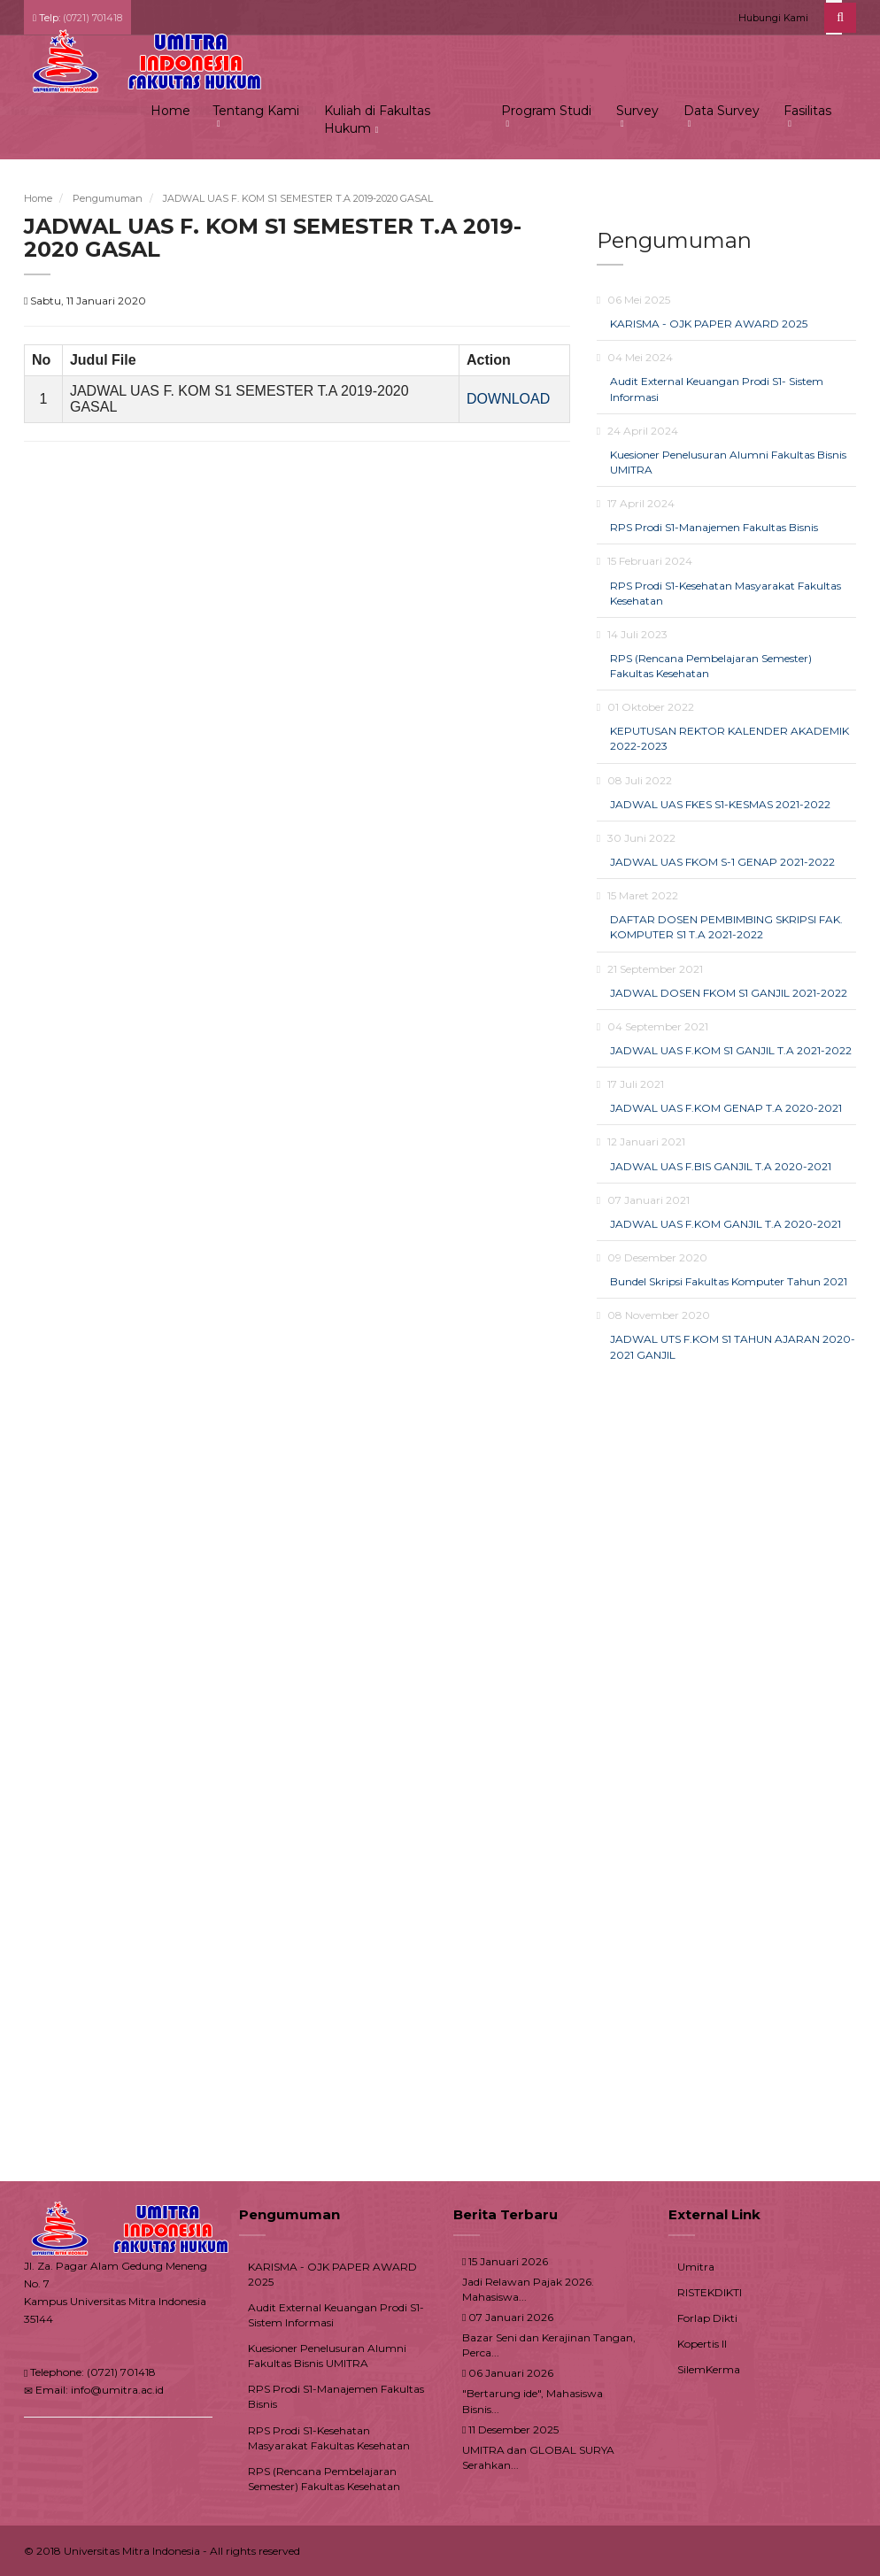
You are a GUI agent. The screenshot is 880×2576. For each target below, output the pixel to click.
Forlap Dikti (707, 2318)
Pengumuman (108, 198)
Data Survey (721, 111)
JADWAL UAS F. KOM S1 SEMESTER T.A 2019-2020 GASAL (298, 198)
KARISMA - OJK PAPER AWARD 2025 (708, 323)
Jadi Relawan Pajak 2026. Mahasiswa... (528, 2289)
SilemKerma (708, 2369)
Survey (637, 111)
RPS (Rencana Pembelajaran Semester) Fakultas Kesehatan (324, 2478)
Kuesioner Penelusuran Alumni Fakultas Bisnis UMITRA (327, 2355)
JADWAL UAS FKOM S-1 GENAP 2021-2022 (722, 861)
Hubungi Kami (773, 18)
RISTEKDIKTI (709, 2292)
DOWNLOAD (508, 398)
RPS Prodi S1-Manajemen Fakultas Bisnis (714, 527)
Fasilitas (807, 111)
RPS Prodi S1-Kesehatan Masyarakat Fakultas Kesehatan (329, 2438)
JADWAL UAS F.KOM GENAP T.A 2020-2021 (726, 1107)
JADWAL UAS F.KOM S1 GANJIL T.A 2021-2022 (731, 1050)
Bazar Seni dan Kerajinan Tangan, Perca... (549, 2345)
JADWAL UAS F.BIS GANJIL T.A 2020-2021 (720, 1166)
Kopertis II (702, 2343)
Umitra (695, 2266)
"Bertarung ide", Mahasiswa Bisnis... (532, 2401)
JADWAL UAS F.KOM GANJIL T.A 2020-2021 (725, 1223)
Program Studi (546, 111)
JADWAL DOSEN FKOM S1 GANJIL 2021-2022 (728, 992)
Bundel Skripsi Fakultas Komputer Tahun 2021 (728, 1281)
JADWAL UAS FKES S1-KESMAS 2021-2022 (720, 804)
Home (170, 111)
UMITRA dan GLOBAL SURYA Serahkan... (538, 2457)
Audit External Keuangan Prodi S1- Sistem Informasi (336, 2315)
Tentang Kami (255, 111)
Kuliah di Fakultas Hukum (377, 119)
